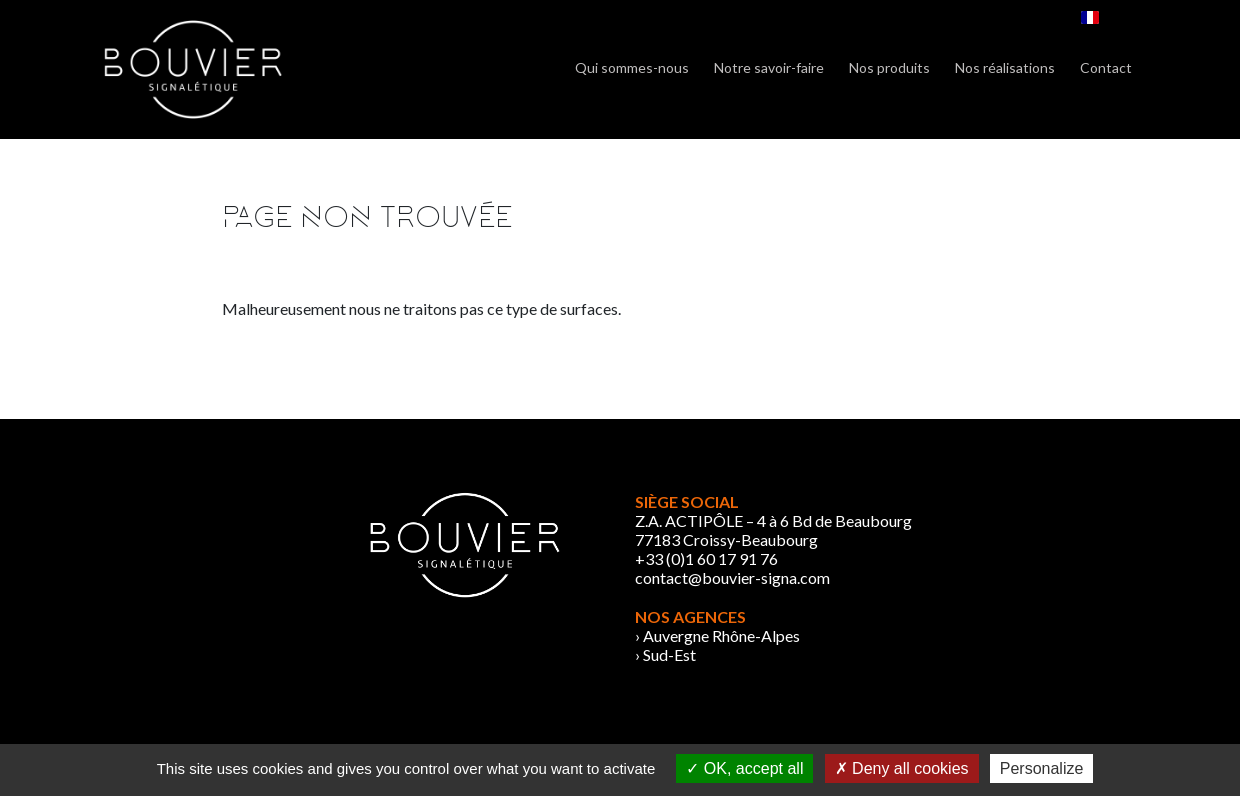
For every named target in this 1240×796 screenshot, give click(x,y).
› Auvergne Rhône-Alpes (717, 635)
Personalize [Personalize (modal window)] (1042, 768)
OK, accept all (744, 768)
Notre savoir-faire (769, 67)
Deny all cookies (902, 768)
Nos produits (889, 67)
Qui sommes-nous (632, 67)
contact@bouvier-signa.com (732, 577)
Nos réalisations (1005, 67)
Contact (1106, 67)
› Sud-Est (665, 654)
